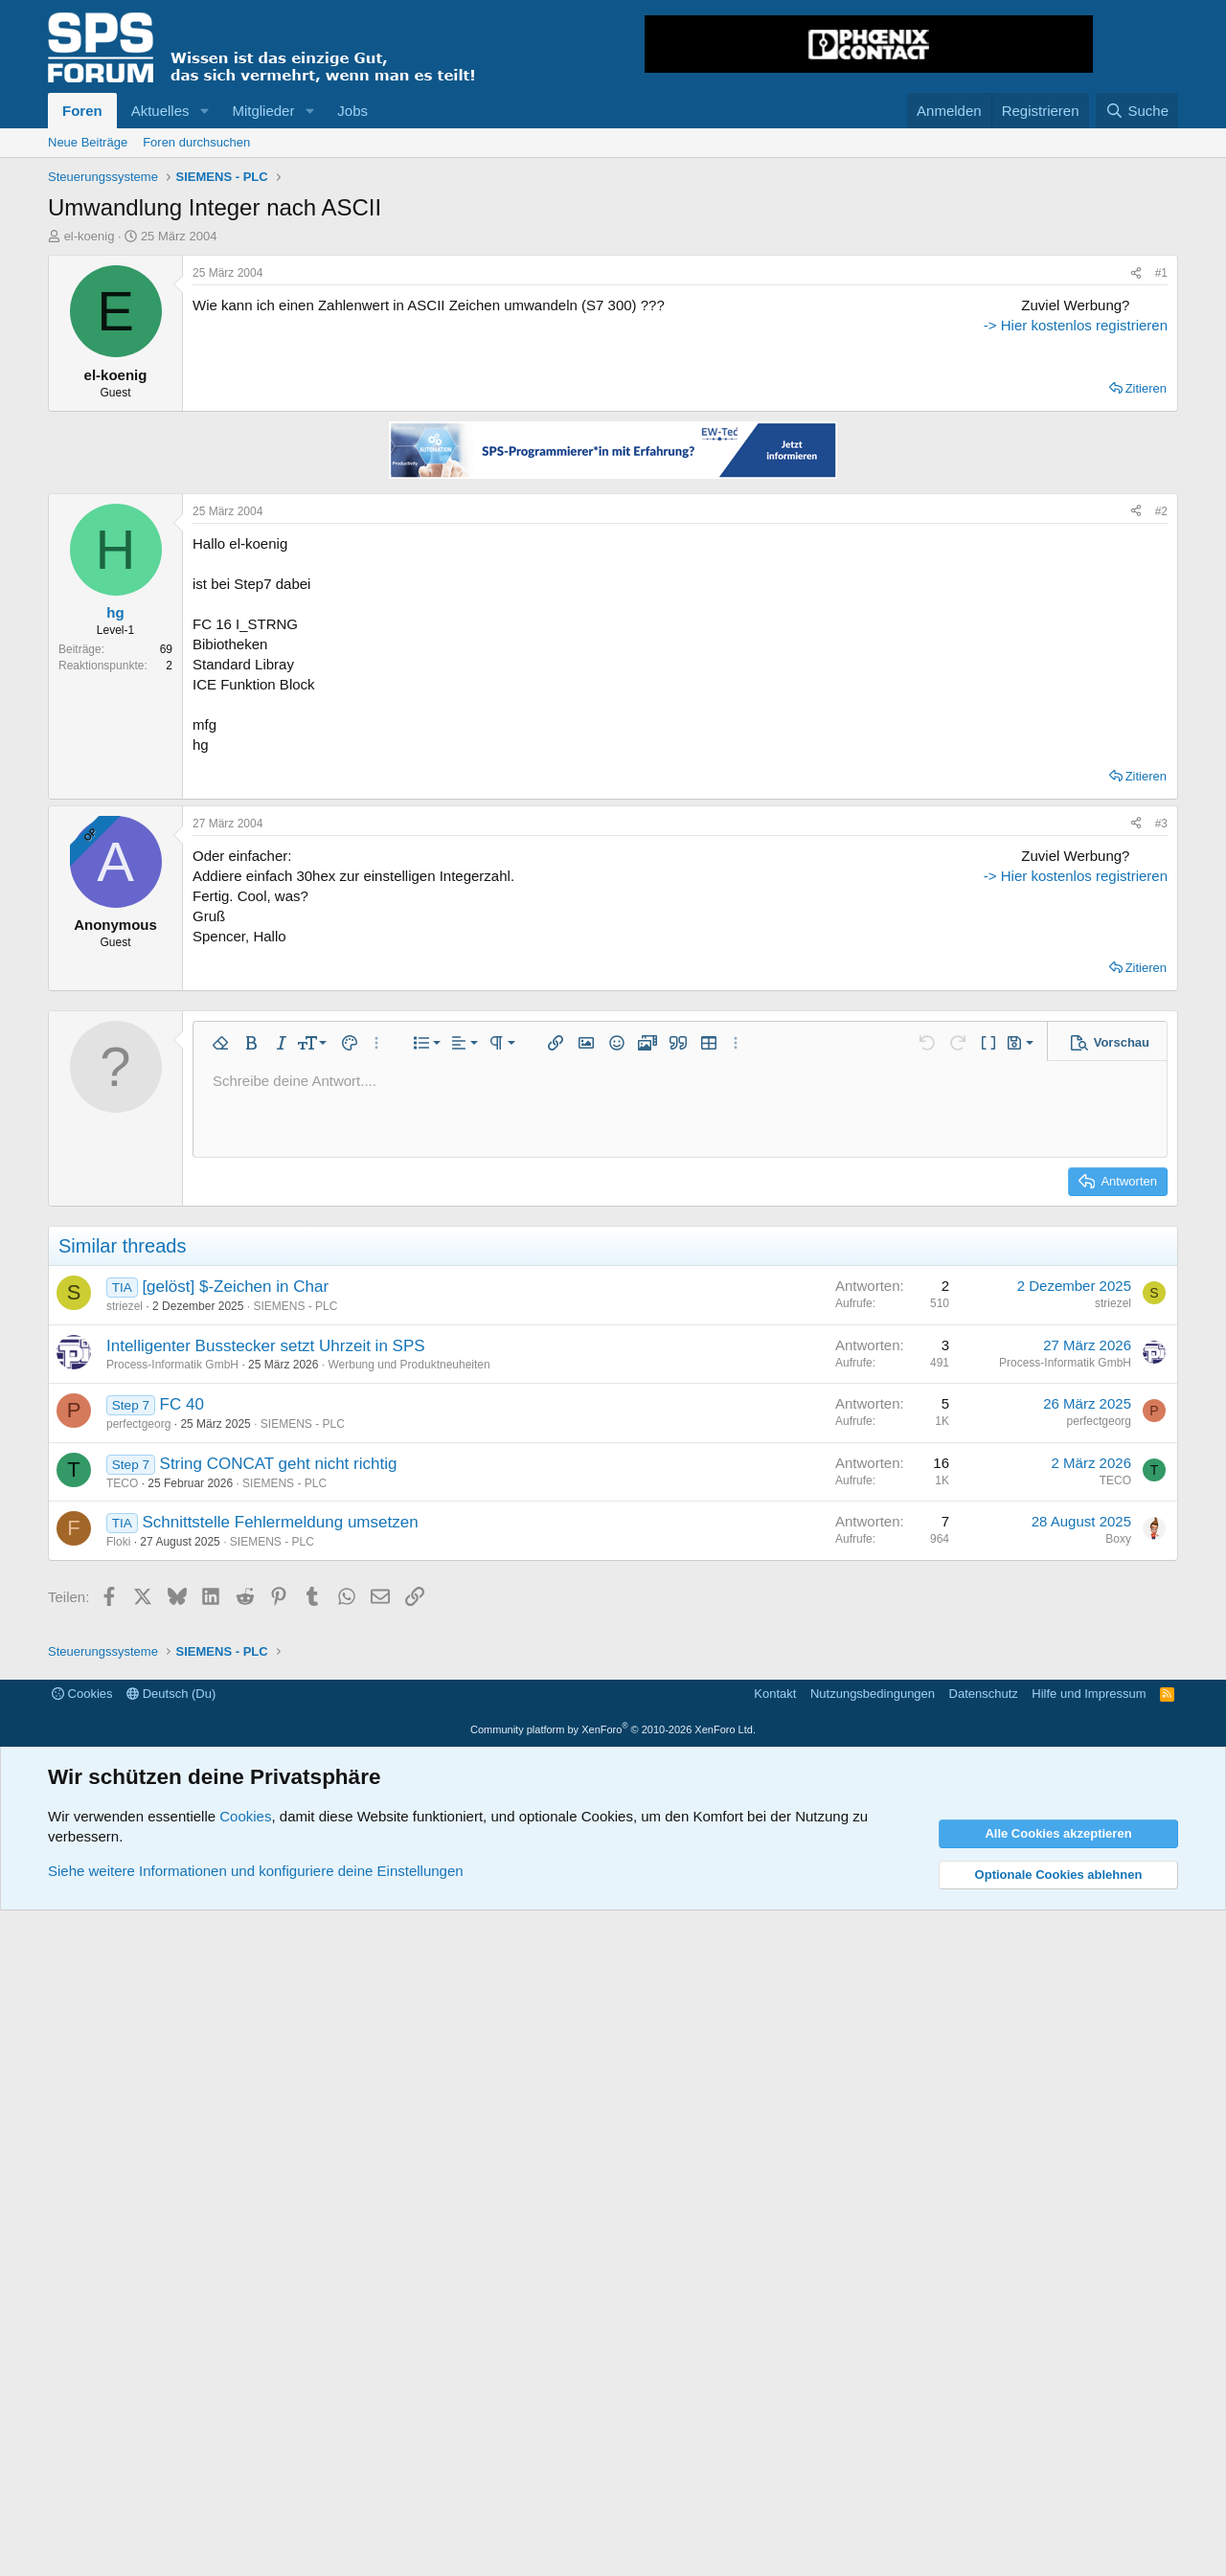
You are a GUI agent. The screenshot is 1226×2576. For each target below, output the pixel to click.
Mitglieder (263, 110)
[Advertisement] (1048, 414)
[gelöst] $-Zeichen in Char (235, 1684)
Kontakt (775, 2359)
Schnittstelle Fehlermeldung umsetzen (280, 1919)
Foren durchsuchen (196, 142)
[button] (204, 110)
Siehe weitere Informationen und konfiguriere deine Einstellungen (256, 2536)
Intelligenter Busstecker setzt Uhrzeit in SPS (265, 1742)
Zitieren (1146, 601)
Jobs (352, 110)
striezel (124, 1702)
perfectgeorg (138, 1821)
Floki (118, 1939)
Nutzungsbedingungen (872, 2359)
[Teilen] (1136, 273)
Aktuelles (160, 110)
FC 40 (182, 1802)
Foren (82, 110)
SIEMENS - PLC (295, 1702)
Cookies (82, 2359)
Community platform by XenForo (613, 2394)
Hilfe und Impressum (1089, 2359)
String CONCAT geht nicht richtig (278, 1860)
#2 (1161, 724)
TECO (122, 1880)
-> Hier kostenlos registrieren (1048, 569)
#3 (1161, 1036)
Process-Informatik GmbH (172, 1762)
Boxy (1118, 1936)
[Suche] (1137, 110)
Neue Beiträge (87, 142)
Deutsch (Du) (171, 2359)
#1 (1161, 273)
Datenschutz (983, 2359)
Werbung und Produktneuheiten (408, 1762)
